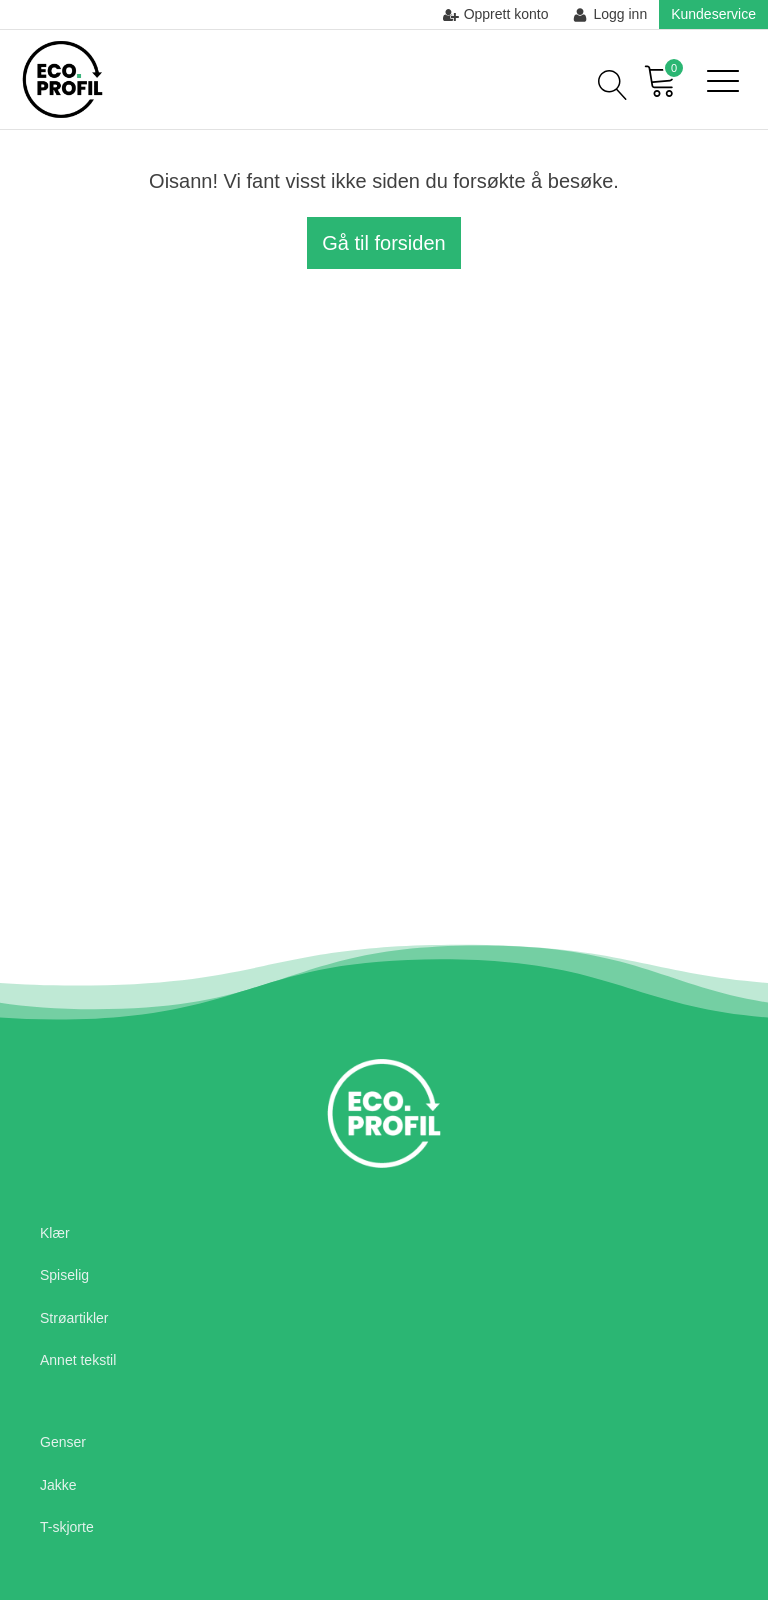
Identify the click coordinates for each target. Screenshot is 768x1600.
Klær (55, 1233)
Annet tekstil (78, 1360)
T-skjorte (67, 1527)
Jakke (58, 1485)
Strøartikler (74, 1318)
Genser (63, 1442)
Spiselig (64, 1275)
